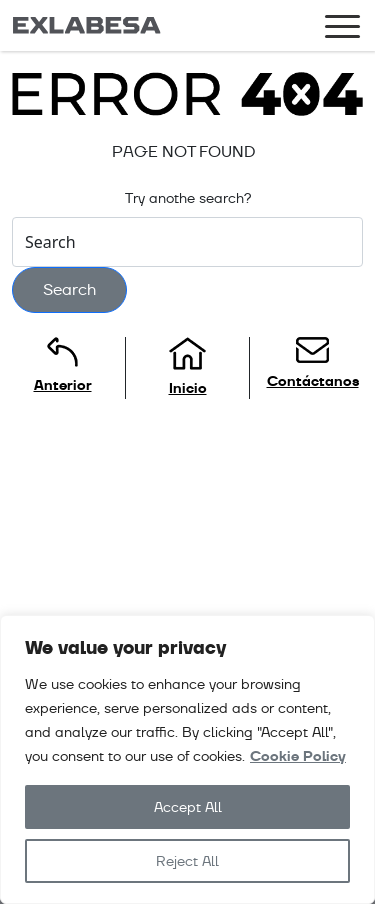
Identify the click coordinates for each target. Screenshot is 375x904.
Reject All (187, 861)
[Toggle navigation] (342, 30)
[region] (187, 759)
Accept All (188, 807)
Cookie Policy (298, 756)
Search (69, 289)
